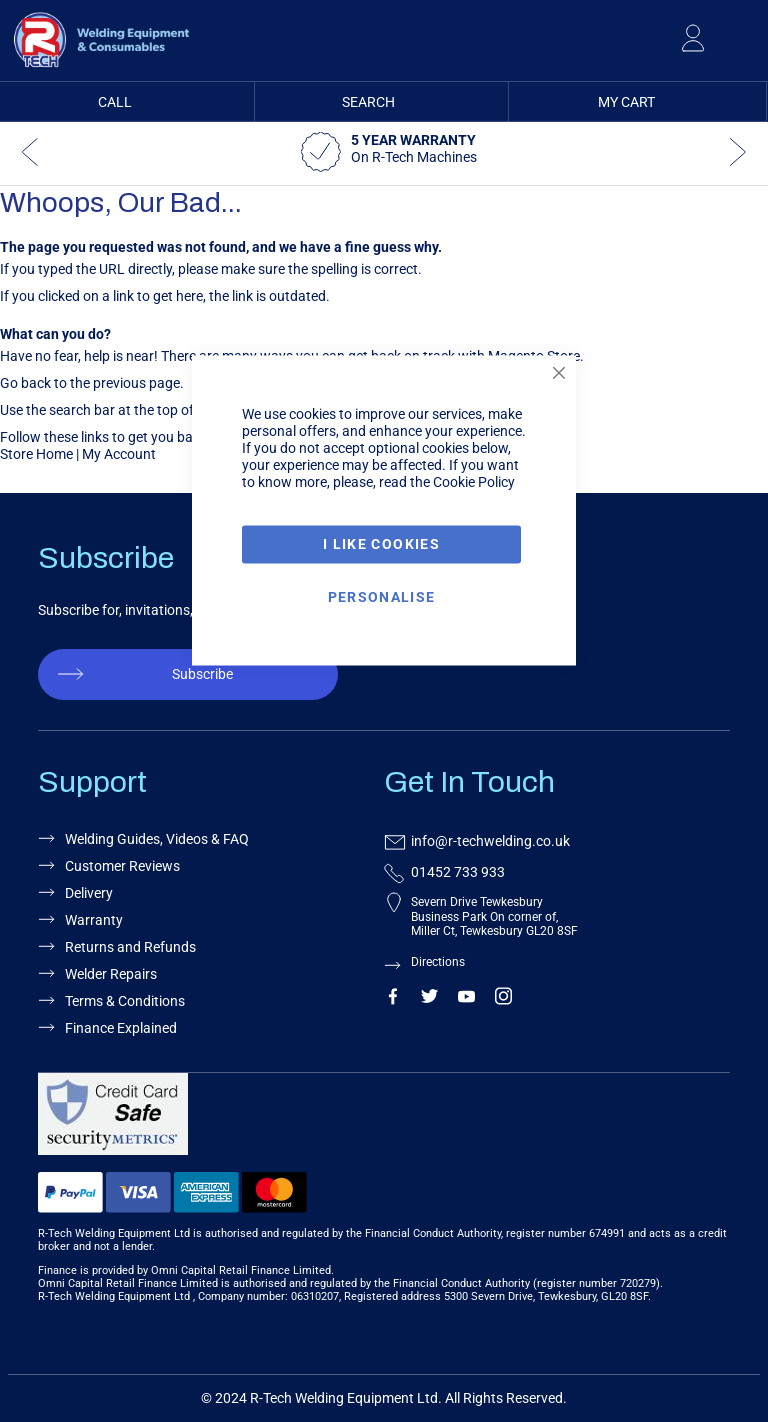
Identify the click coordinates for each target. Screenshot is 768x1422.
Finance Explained (121, 1028)
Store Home (36, 454)
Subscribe (202, 674)
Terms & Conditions (125, 1001)
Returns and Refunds (130, 947)
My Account (119, 454)
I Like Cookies (381, 544)
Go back (25, 383)
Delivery (89, 893)
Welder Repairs (111, 974)
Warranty (94, 920)
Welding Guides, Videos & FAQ (157, 839)
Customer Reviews (122, 866)
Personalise (382, 596)
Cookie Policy (474, 482)
